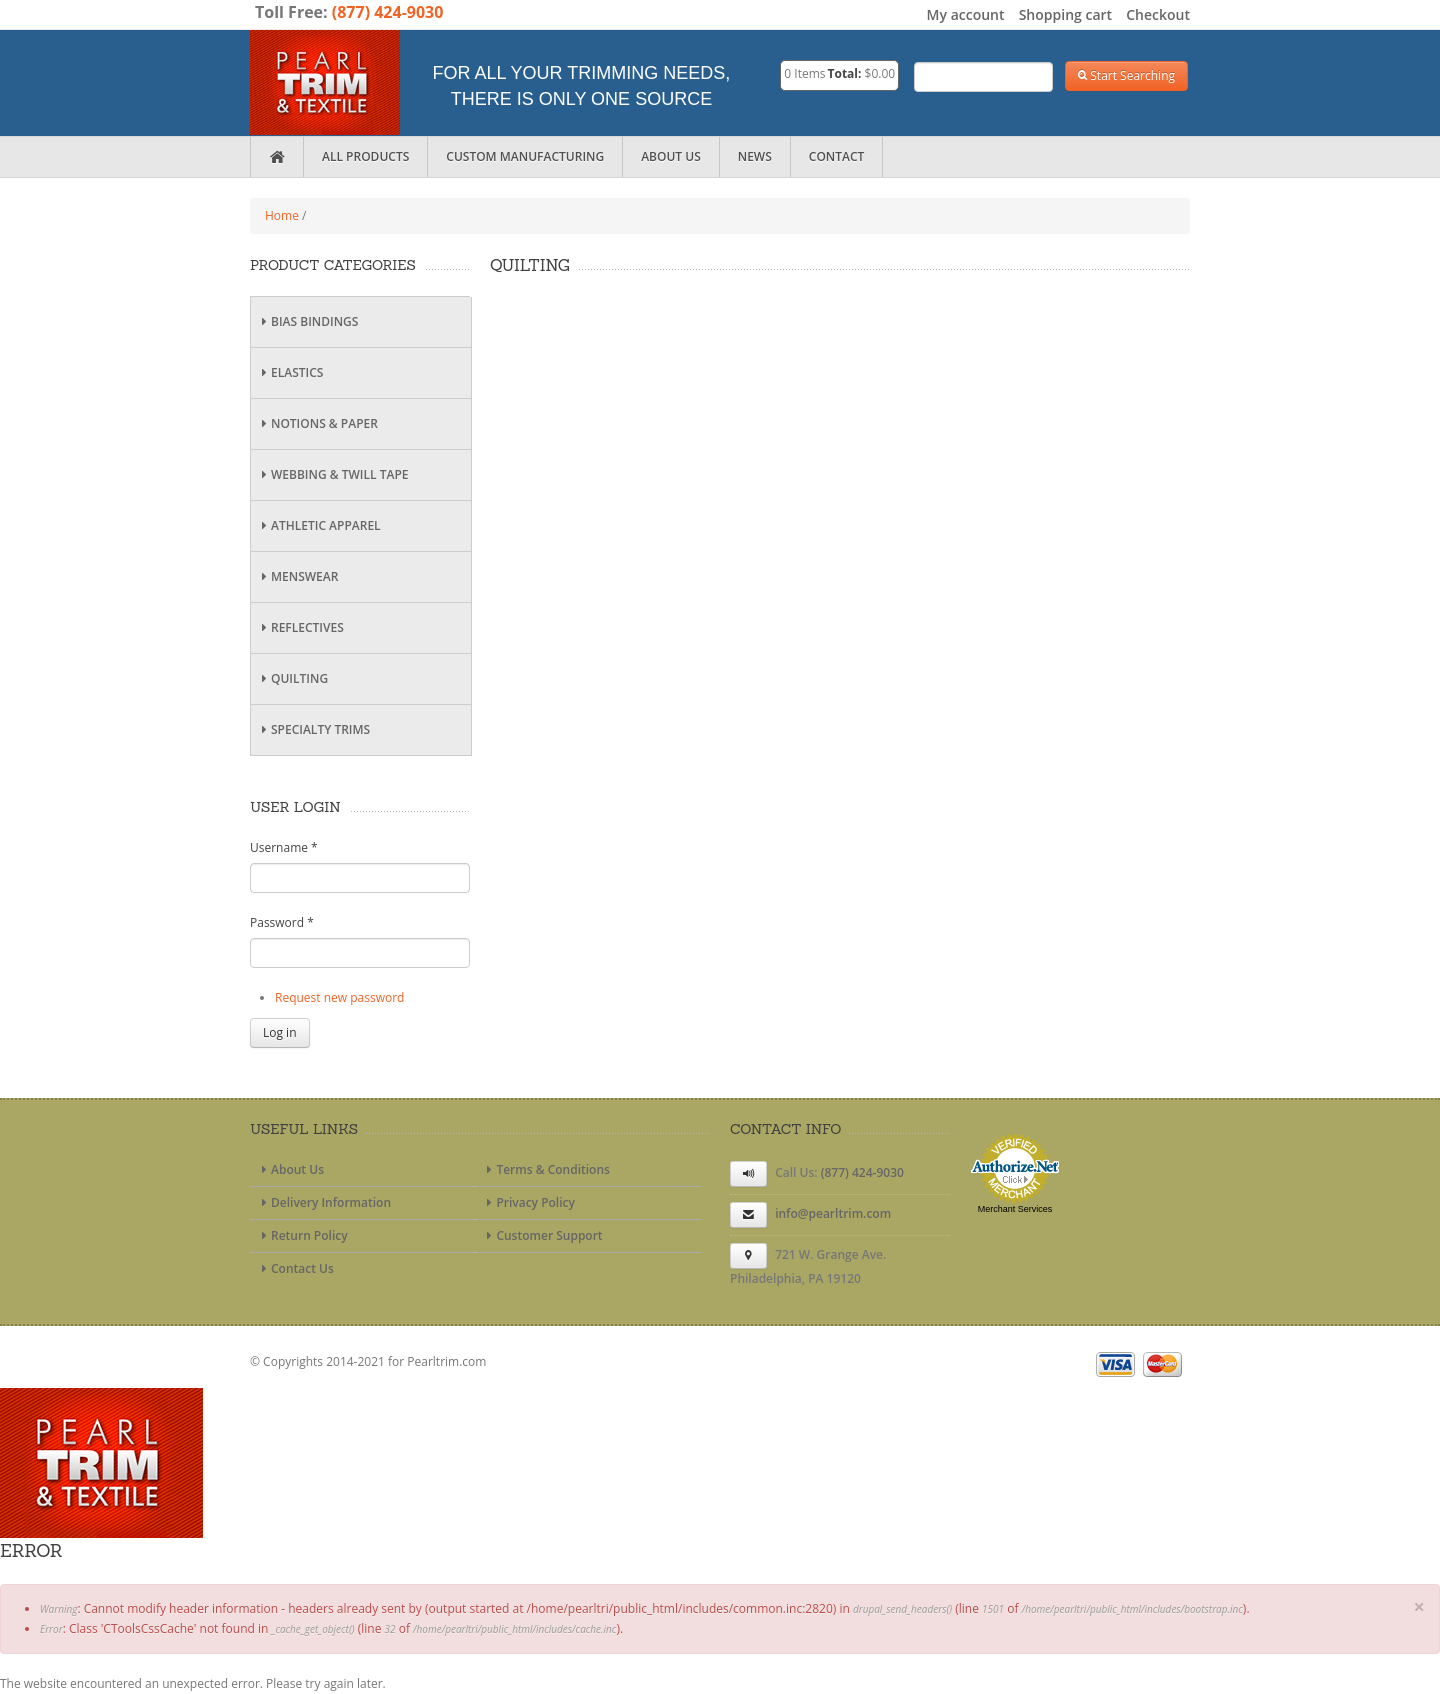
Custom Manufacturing (525, 156)
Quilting (292, 678)
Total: (845, 73)
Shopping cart (1065, 14)
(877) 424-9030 (388, 12)
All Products (365, 156)
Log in (280, 1032)
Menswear (297, 576)
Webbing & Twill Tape (332, 474)
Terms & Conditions (545, 1169)
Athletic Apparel (318, 525)
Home (282, 215)
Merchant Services (1015, 1209)
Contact (837, 156)
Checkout (1158, 14)
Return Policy (302, 1235)
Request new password (339, 997)
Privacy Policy (528, 1202)
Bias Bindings (307, 321)
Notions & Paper (317, 423)
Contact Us (295, 1268)
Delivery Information (323, 1202)
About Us (671, 156)
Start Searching (1126, 75)
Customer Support (541, 1235)
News (755, 156)
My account (966, 14)
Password (282, 922)
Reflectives (300, 627)
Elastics (289, 372)
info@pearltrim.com (833, 1213)
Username (284, 847)
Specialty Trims (313, 729)
